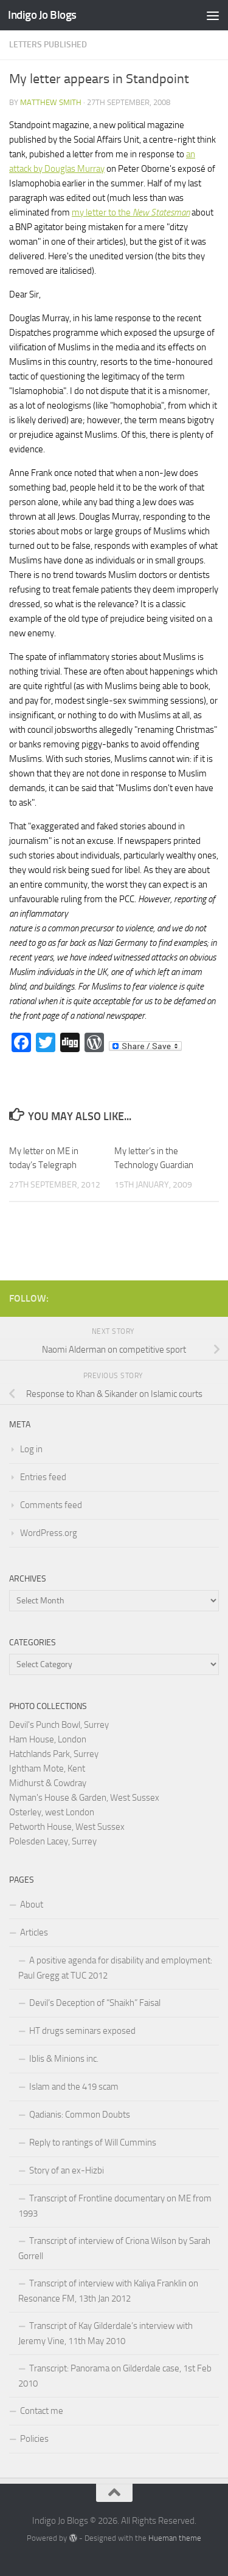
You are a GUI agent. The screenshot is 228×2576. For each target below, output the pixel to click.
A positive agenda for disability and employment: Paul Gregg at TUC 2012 (115, 1968)
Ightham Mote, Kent (47, 1768)
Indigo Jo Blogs (42, 15)
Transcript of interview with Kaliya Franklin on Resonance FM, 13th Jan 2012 (108, 2291)
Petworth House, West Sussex (67, 1826)
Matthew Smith (50, 102)
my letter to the (131, 212)
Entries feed (43, 1477)
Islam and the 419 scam (74, 2086)
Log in (31, 1449)
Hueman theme (174, 2538)
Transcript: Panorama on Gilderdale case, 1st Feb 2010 (115, 2376)
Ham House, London (47, 1739)
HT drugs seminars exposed (82, 2030)
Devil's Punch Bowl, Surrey (59, 1724)
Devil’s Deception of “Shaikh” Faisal (95, 2002)
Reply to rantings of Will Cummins (92, 2142)
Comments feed (51, 1505)
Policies (34, 2438)
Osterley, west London (51, 1812)
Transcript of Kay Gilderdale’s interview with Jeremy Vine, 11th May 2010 (105, 2333)
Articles (34, 1932)
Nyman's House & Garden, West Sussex (84, 1797)
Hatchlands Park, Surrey (53, 1753)
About (31, 1904)
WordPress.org (48, 1533)
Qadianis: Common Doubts (79, 2114)
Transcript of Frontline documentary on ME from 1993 (115, 2206)
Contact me (41, 2410)
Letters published (48, 44)
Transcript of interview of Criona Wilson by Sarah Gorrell (114, 2248)
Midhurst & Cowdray (47, 1783)
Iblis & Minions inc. (63, 2058)
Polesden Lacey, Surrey (53, 1841)
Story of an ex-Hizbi (66, 2170)
